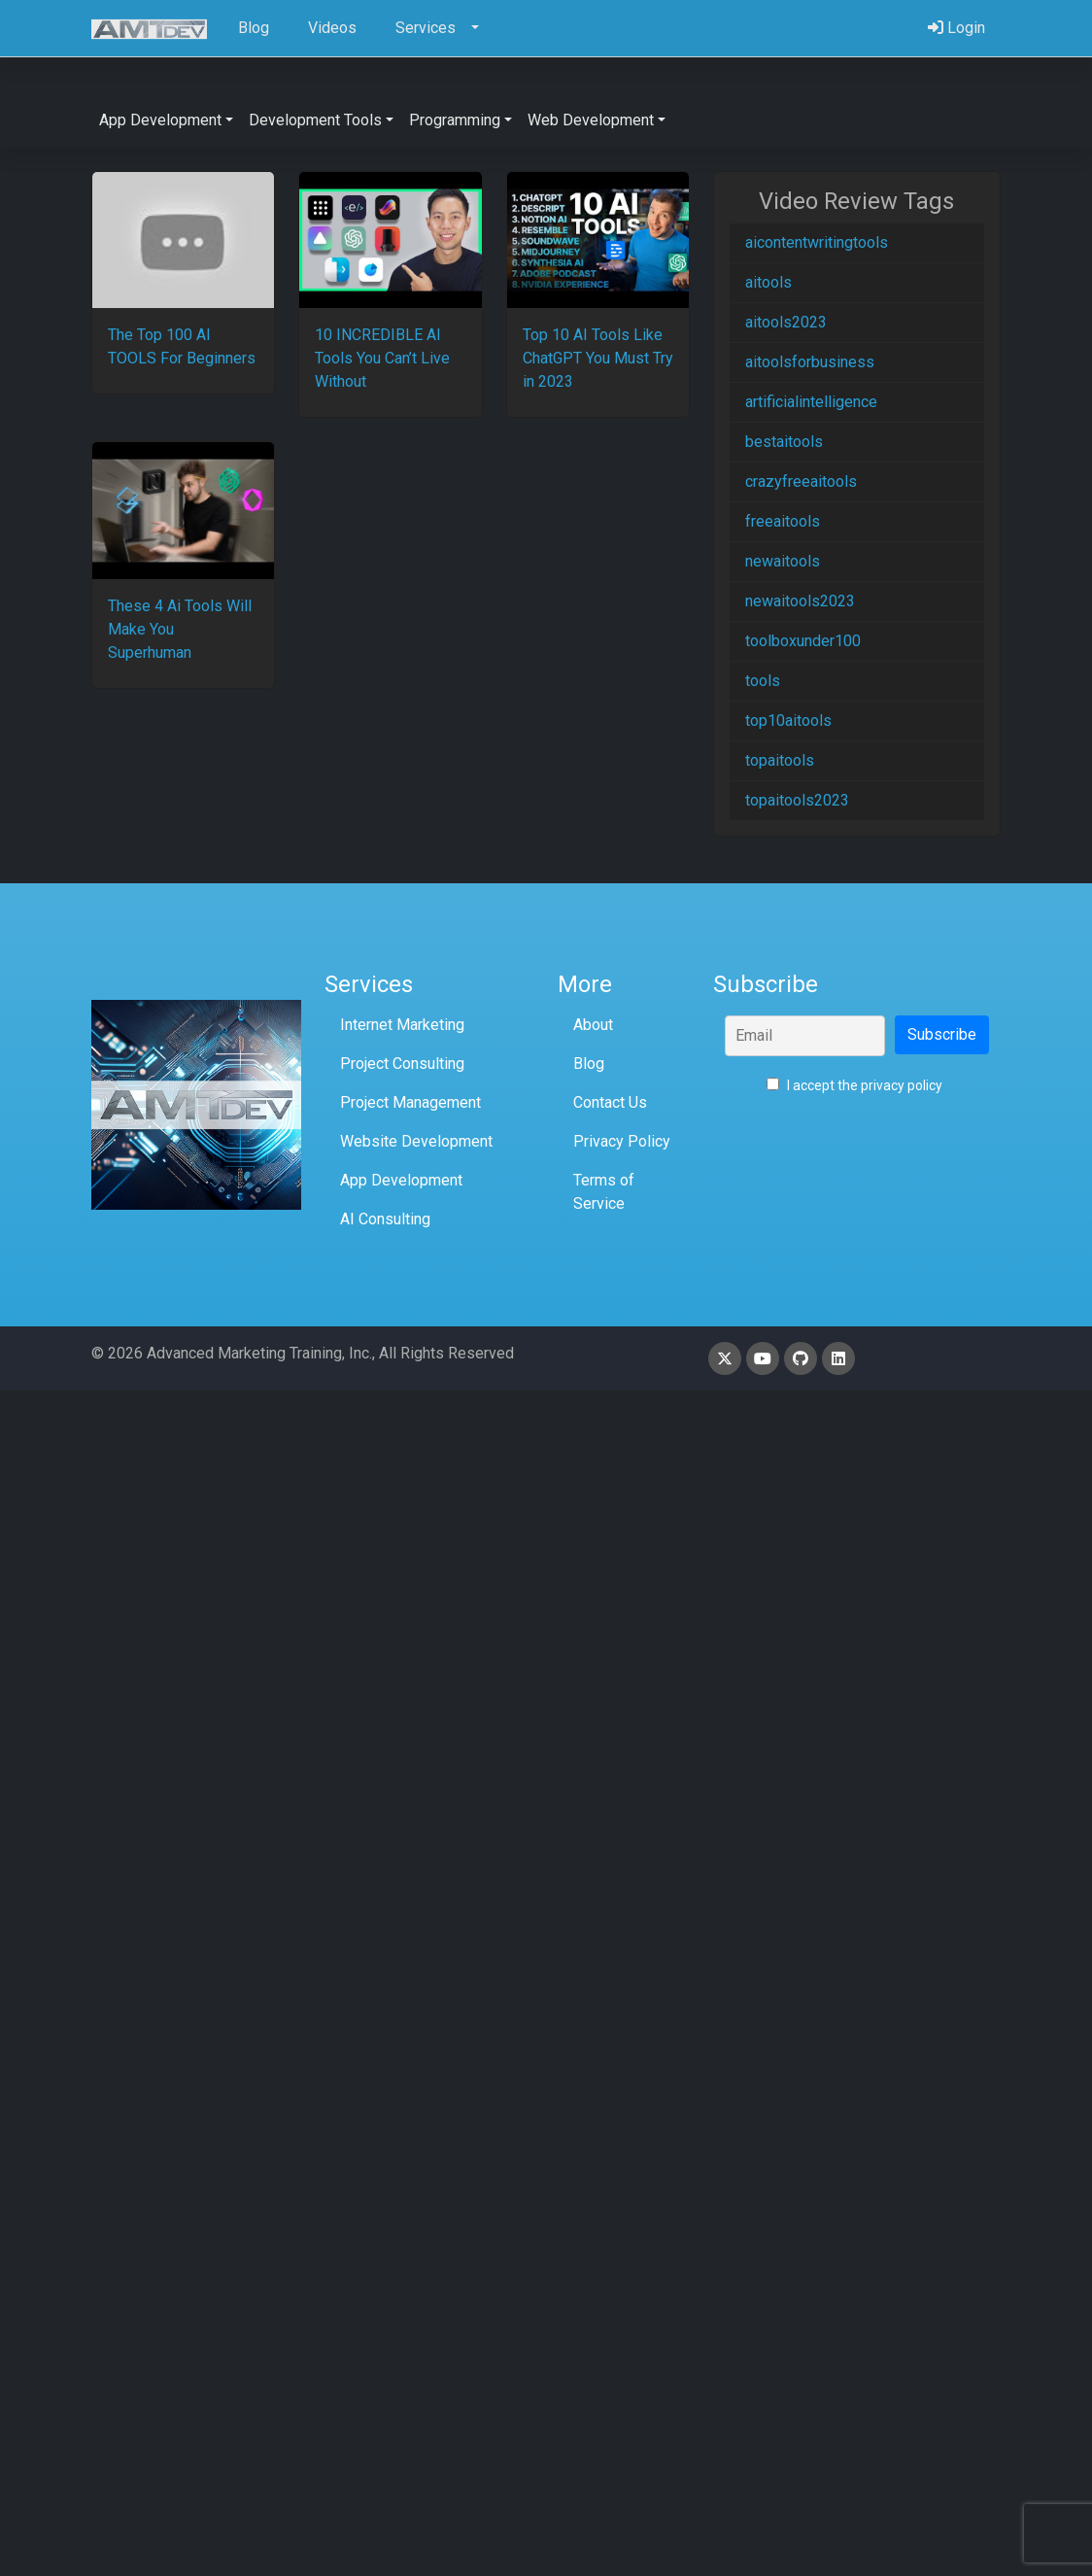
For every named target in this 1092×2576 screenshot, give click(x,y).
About (593, 1024)
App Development (401, 1180)
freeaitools (782, 521)
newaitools (782, 561)
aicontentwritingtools (816, 242)
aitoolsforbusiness (809, 362)
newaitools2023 (800, 601)
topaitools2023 (797, 800)
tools (762, 680)
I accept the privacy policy (854, 1085)
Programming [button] (454, 120)
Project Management (410, 1102)
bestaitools (784, 441)
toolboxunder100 (803, 641)
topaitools (779, 760)
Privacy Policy (621, 1141)
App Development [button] (160, 120)
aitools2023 (786, 322)
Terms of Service (603, 1192)
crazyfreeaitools (801, 481)
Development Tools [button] (315, 120)
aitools (768, 282)
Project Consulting (402, 1063)
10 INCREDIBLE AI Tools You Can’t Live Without (382, 358)
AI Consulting (385, 1219)
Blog (588, 1063)
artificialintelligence (811, 402)
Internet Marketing (402, 1024)
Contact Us (610, 1102)
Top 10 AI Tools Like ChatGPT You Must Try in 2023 (598, 358)
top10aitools (788, 720)
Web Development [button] (591, 120)
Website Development (416, 1141)
